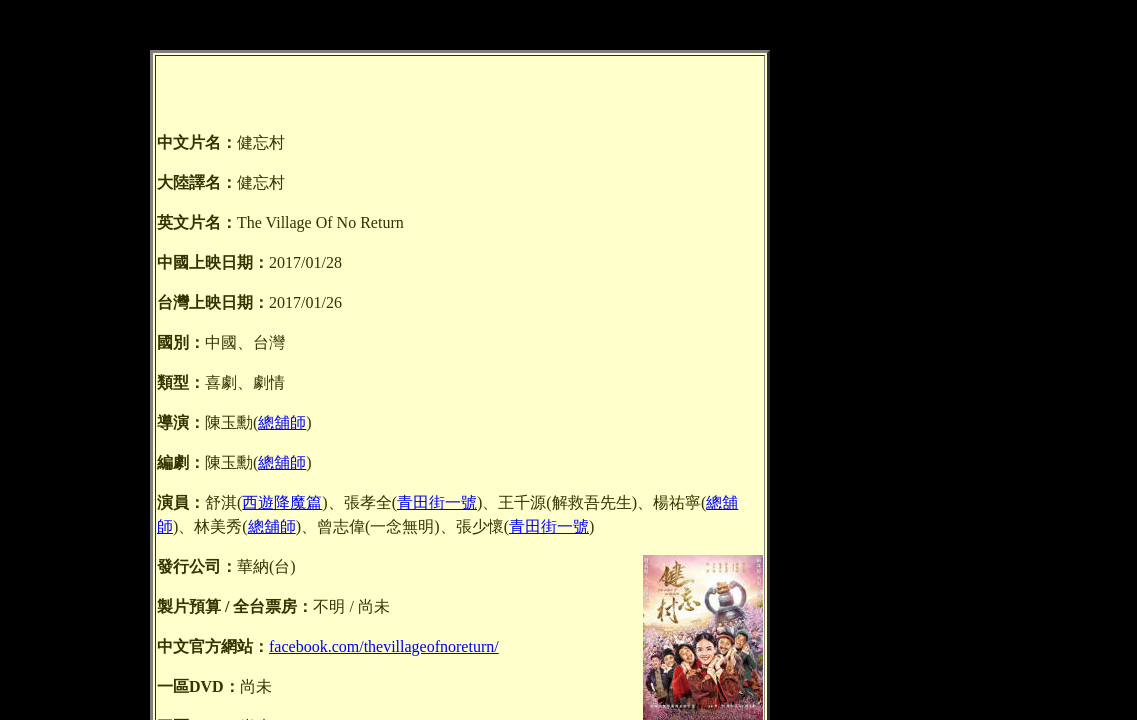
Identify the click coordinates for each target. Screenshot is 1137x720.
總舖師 (282, 422)
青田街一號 (437, 502)
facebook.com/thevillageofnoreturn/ (384, 646)
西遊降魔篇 (282, 502)
